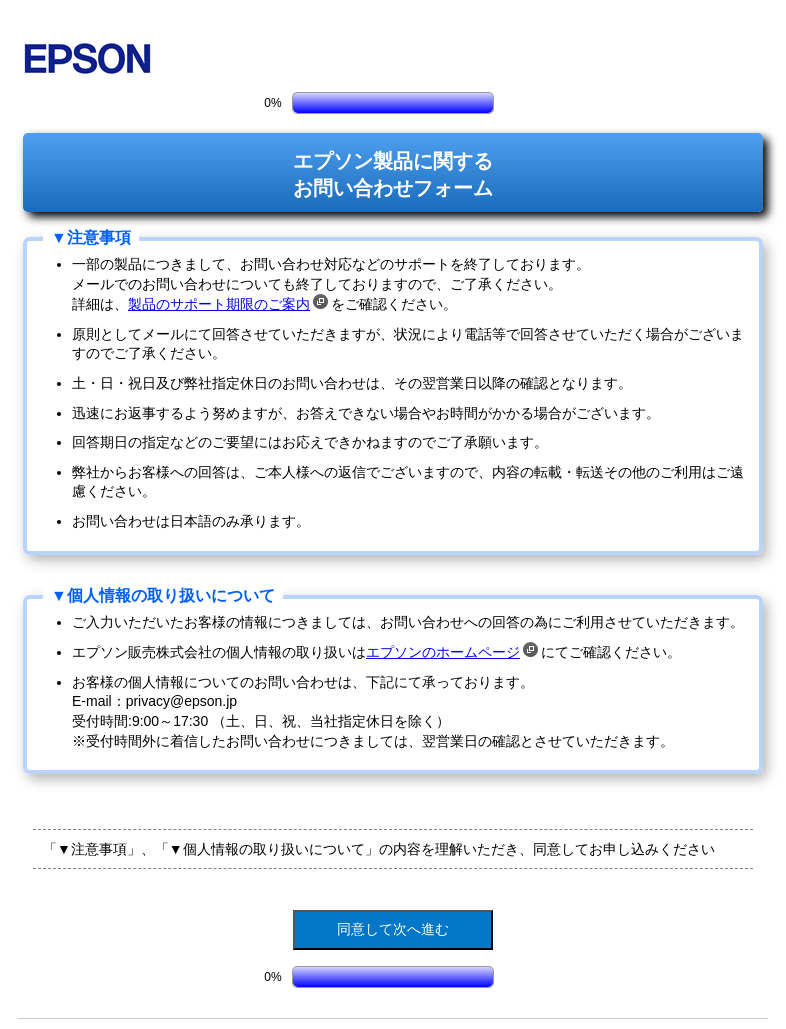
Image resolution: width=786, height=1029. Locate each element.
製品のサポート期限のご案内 (228, 304)
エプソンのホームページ (452, 652)
